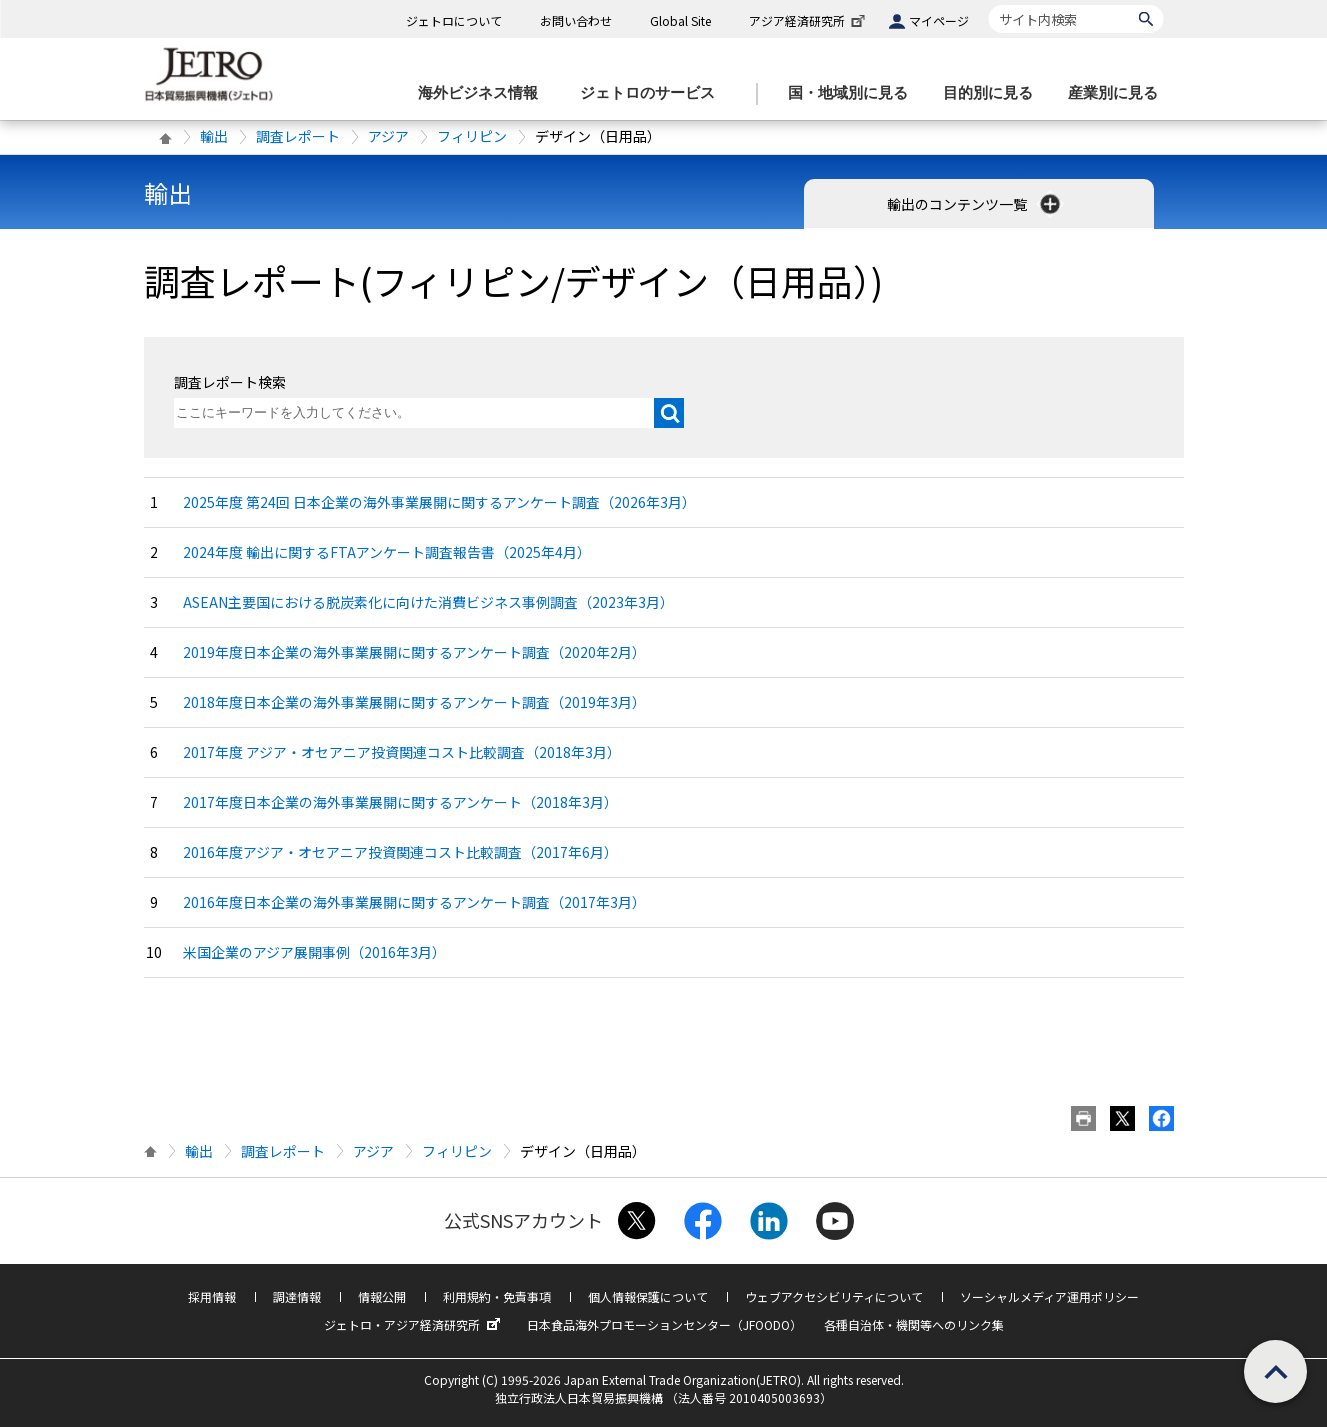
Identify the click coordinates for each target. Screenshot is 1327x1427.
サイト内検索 (988, 4)
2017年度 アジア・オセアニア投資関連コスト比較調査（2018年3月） (402, 752)
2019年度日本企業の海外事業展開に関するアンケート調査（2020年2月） (414, 652)
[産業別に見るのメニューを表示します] (1119, 93)
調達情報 (297, 1296)
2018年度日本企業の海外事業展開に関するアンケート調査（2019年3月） (414, 702)
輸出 (214, 136)
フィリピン (472, 136)
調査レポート (298, 136)
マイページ (939, 20)
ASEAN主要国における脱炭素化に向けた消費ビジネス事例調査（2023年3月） (428, 602)
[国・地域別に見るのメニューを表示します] (854, 93)
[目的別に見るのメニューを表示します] (994, 93)
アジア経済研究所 (809, 20)
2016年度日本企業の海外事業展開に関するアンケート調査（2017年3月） (414, 902)
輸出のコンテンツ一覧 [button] (975, 204)
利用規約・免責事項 (497, 1296)
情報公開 (382, 1296)
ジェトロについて (454, 20)
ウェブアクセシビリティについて (834, 1296)
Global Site (680, 20)
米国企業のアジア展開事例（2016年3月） (314, 952)
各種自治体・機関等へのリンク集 (914, 1324)
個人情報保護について (648, 1296)
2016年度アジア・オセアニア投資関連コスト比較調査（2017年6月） (400, 852)
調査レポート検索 (230, 382)
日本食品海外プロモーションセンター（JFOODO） (664, 1324)
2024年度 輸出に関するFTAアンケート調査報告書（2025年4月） (387, 552)
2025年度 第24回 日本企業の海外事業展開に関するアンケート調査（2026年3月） (439, 502)
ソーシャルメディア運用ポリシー (1049, 1296)
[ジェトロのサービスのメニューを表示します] (653, 93)
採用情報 (212, 1296)
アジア (388, 136)
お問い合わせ (576, 20)
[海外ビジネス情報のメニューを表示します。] (484, 93)
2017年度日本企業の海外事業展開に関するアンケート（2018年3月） (400, 802)
